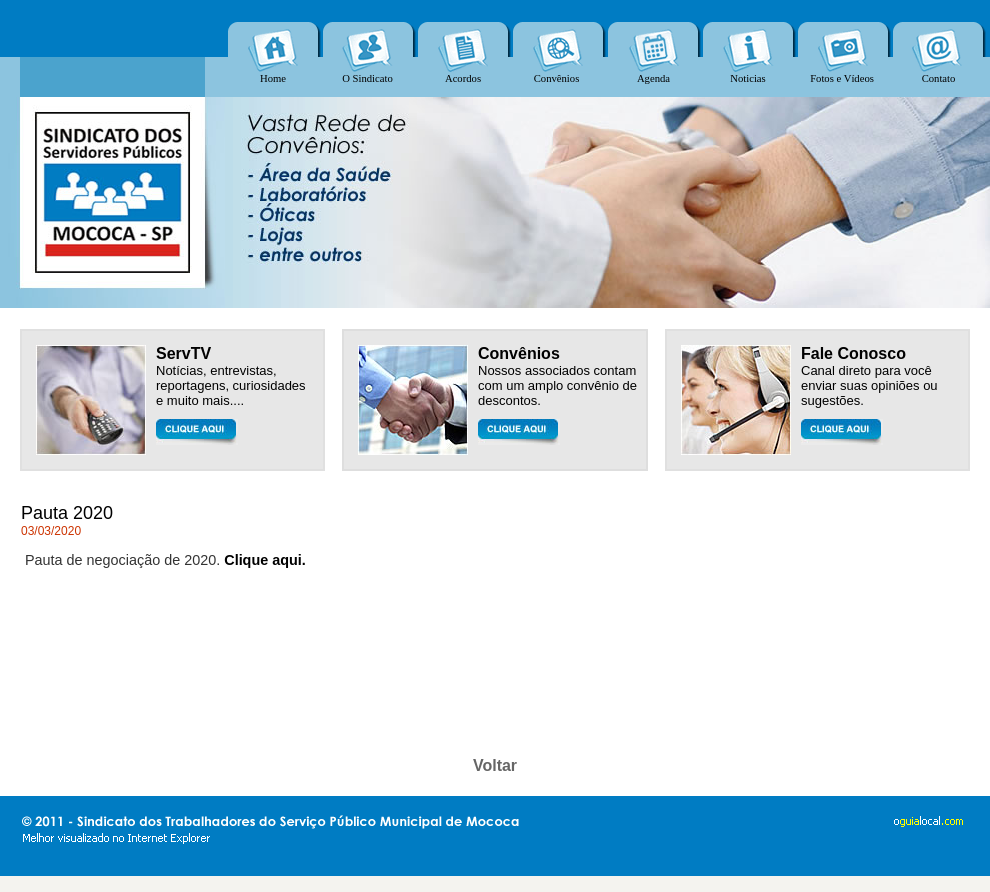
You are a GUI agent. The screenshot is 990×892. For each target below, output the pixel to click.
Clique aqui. (265, 560)
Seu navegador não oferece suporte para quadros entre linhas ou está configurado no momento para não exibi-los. (495, 48)
